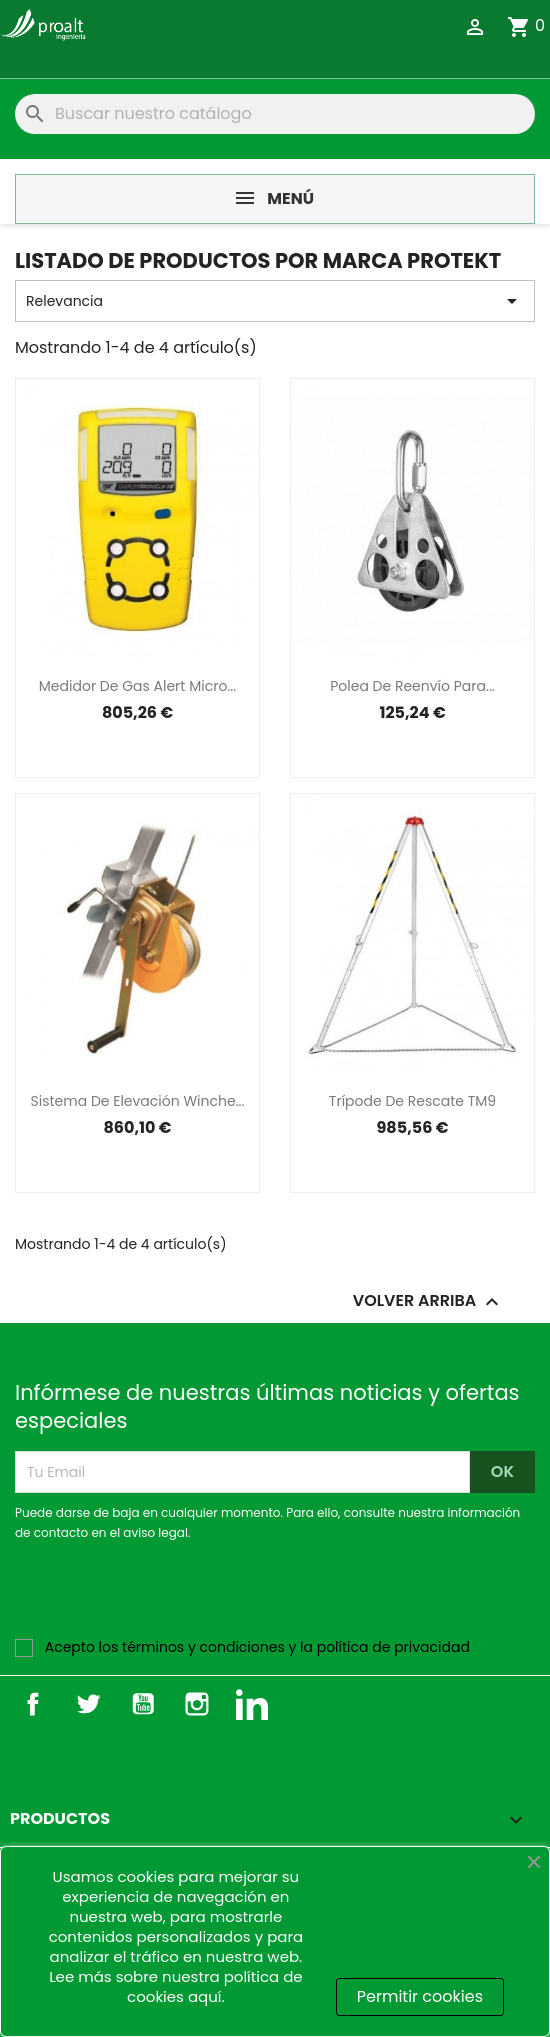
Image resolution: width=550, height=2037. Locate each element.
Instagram (197, 1704)
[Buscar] (275, 114)
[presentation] (182, 1598)
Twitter (88, 1704)
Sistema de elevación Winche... (138, 1101)
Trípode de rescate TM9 (412, 1101)
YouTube (143, 1704)
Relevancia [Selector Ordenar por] (275, 301)
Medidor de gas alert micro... (137, 686)
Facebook (33, 1704)
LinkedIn (252, 1704)
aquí (205, 1996)
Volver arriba (428, 1302)
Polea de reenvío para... (412, 686)
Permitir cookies (420, 1996)
